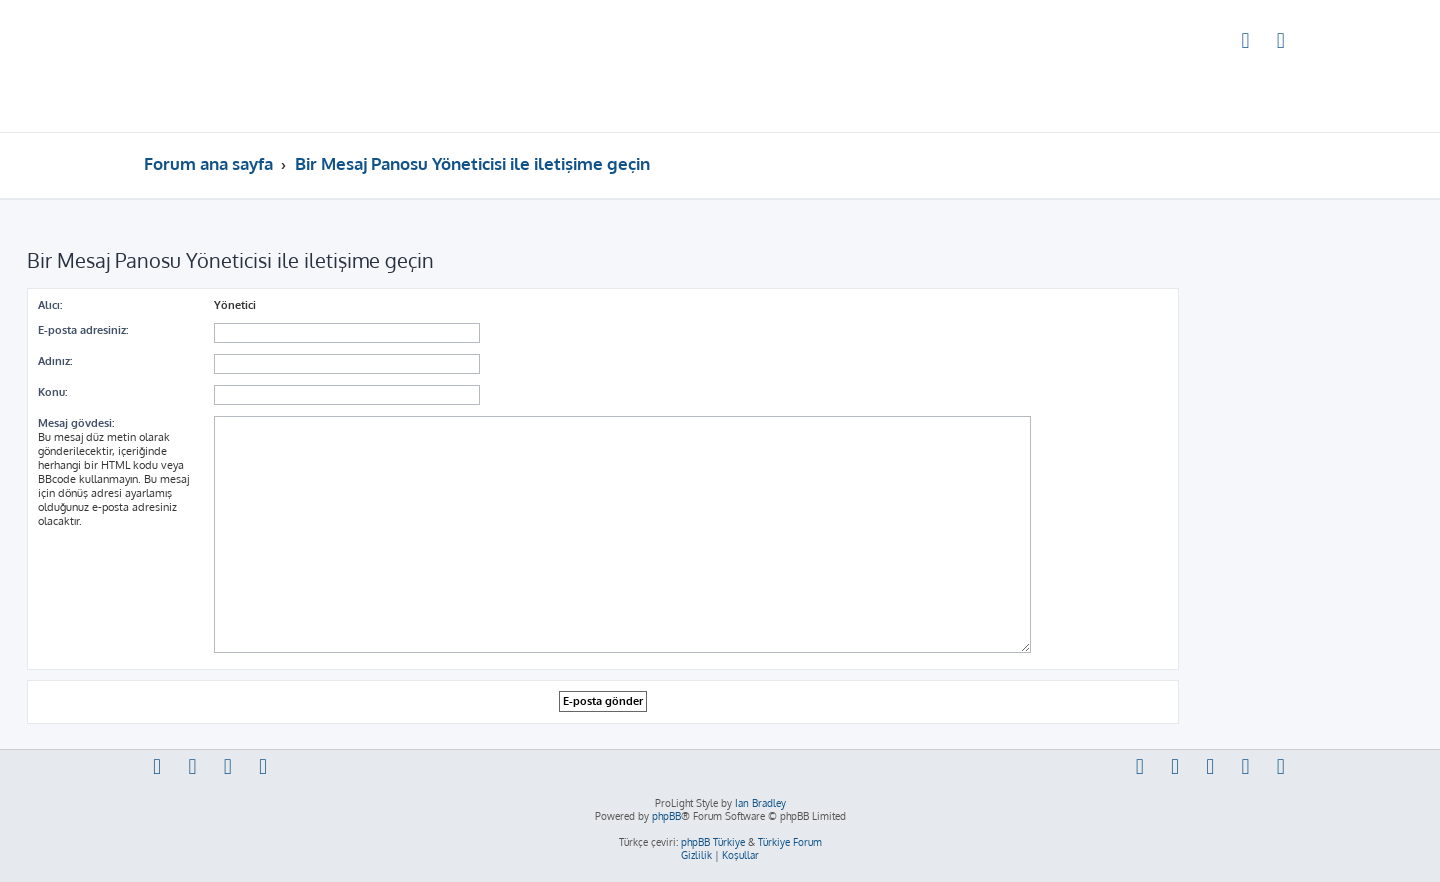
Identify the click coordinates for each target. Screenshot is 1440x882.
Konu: (52, 392)
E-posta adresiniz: (83, 330)
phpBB (666, 816)
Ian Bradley (760, 803)
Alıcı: (50, 305)
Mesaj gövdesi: (76, 423)
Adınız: (55, 361)
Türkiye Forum (790, 842)
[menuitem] (1246, 43)
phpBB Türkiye (713, 842)
